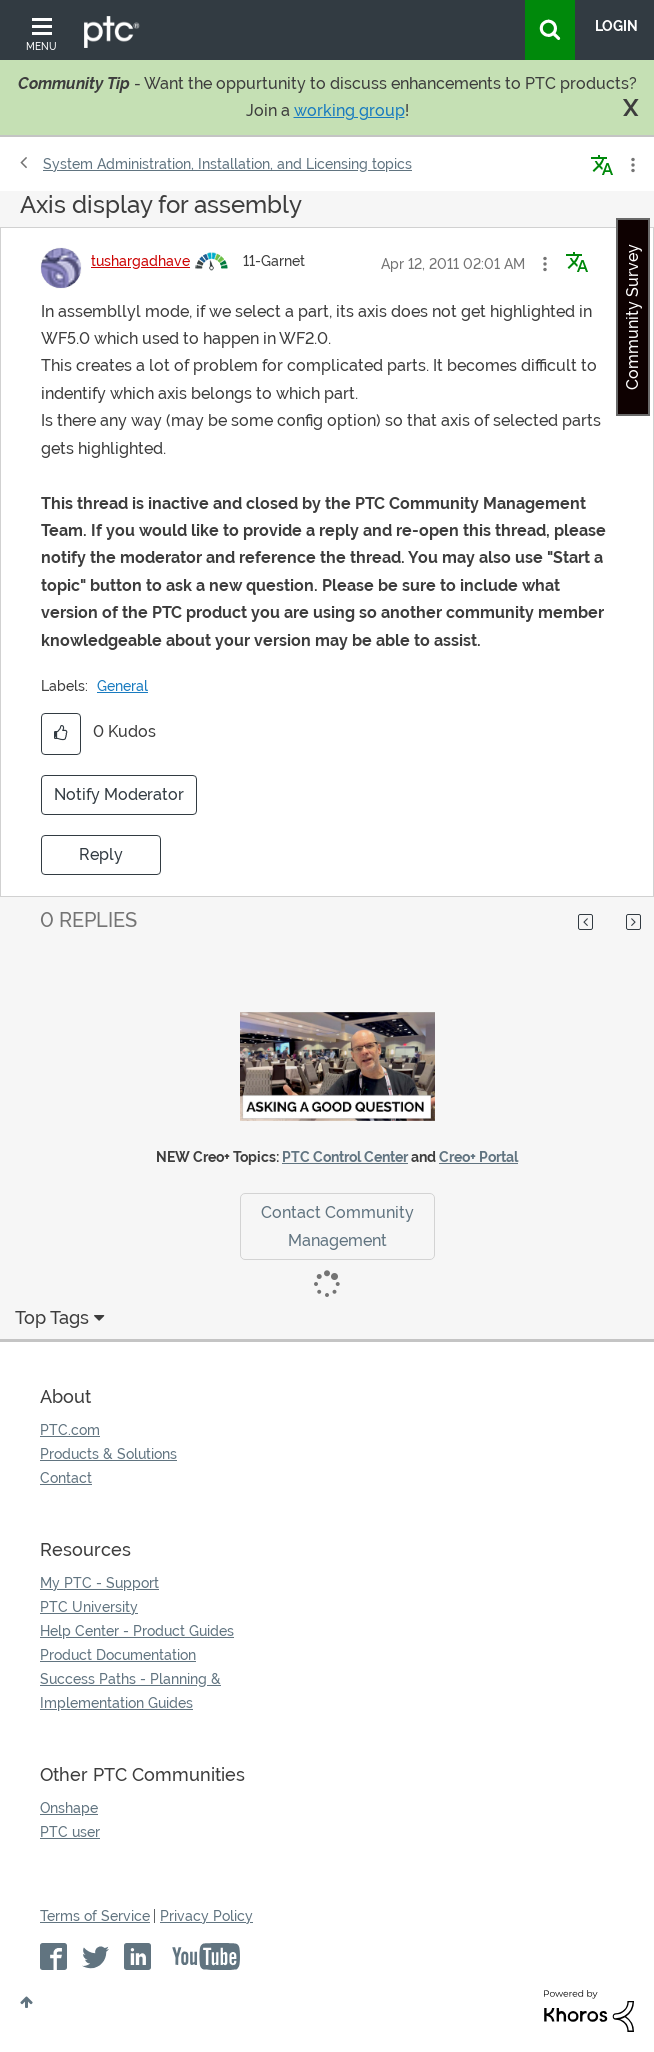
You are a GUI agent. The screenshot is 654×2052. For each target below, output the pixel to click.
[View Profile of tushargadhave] (140, 261)
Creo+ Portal (478, 1157)
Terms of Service (95, 1916)
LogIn (616, 26)
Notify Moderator (119, 794)
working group (349, 110)
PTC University (89, 1607)
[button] (545, 264)
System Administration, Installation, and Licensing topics (227, 164)
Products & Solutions (108, 1454)
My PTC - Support (99, 1583)
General (122, 686)
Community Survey (632, 317)
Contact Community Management (337, 1226)
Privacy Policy (206, 1916)
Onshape (69, 1808)
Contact (66, 1478)
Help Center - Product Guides (137, 1631)
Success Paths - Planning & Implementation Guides (130, 1691)
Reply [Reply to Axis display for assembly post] (101, 854)
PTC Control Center (345, 1157)
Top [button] (26, 2002)
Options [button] (631, 165)
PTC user (70, 1832)
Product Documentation (118, 1655)
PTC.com (70, 1430)
